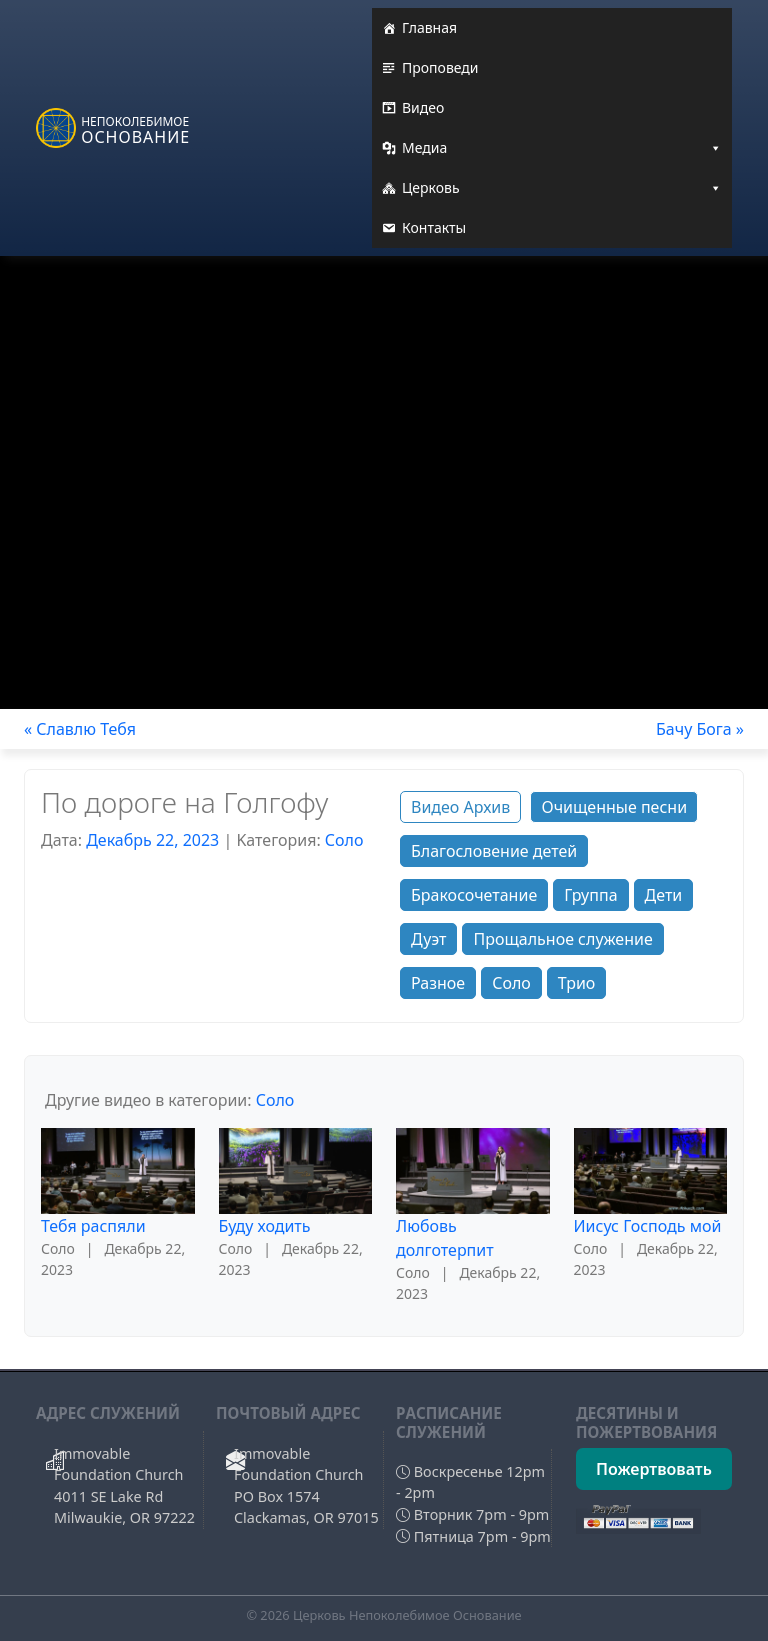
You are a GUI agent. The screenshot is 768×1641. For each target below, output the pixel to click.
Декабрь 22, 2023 (152, 840)
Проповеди (440, 67)
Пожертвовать (654, 1469)
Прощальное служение (562, 939)
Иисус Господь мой (648, 1226)
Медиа (562, 148)
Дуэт (428, 939)
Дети (664, 895)
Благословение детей (494, 851)
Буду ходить (265, 1226)
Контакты (434, 227)
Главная (429, 27)
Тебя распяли (93, 1226)
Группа (590, 895)
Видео (423, 107)
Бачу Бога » (700, 729)
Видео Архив (460, 807)
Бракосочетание (474, 895)
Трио (577, 983)
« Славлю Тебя (80, 729)
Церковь (562, 188)
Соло (344, 840)
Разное (438, 983)
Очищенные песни (614, 807)
